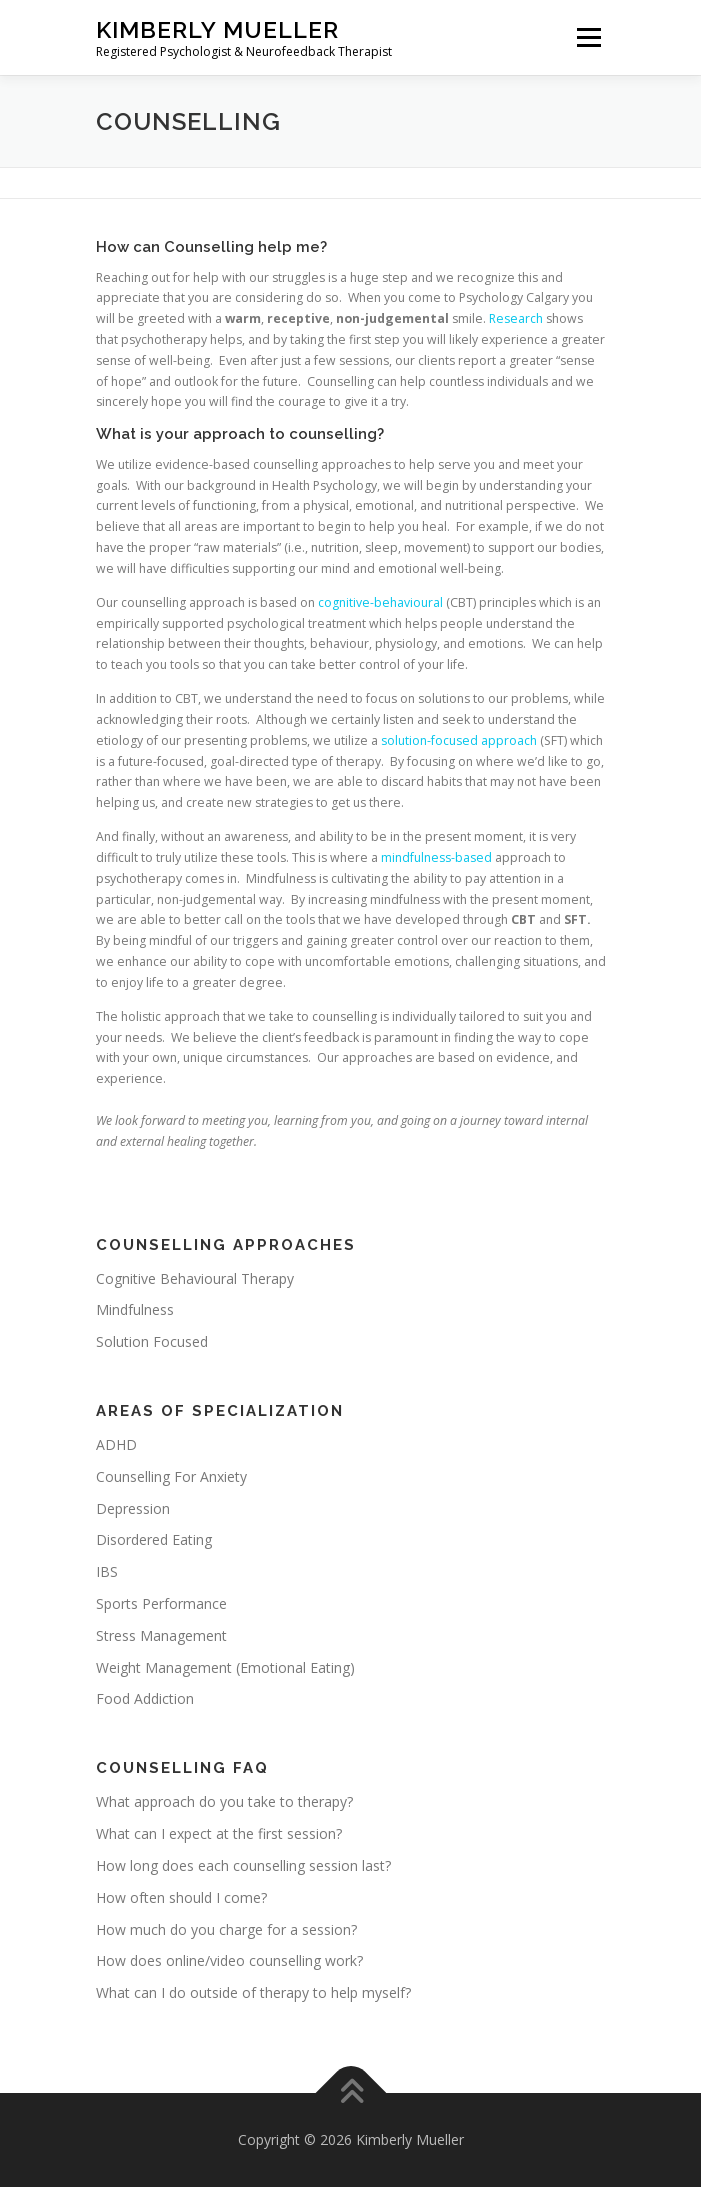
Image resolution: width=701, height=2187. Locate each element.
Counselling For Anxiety (171, 1476)
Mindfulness (135, 1309)
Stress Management (161, 1635)
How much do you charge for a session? (226, 1929)
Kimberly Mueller (217, 29)
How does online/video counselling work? (229, 1960)
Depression (133, 1508)
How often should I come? (181, 1897)
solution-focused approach (460, 740)
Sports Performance (161, 1603)
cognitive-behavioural (380, 602)
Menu (587, 37)
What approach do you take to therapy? (224, 1801)
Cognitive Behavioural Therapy (195, 1278)
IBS (107, 1571)
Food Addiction (145, 1698)
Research (517, 318)
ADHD (116, 1444)
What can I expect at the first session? (219, 1833)
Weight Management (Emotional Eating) (225, 1667)
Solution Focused (152, 1341)
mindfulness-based (438, 857)
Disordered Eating (154, 1539)
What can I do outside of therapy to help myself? (253, 1992)
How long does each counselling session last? (243, 1865)
